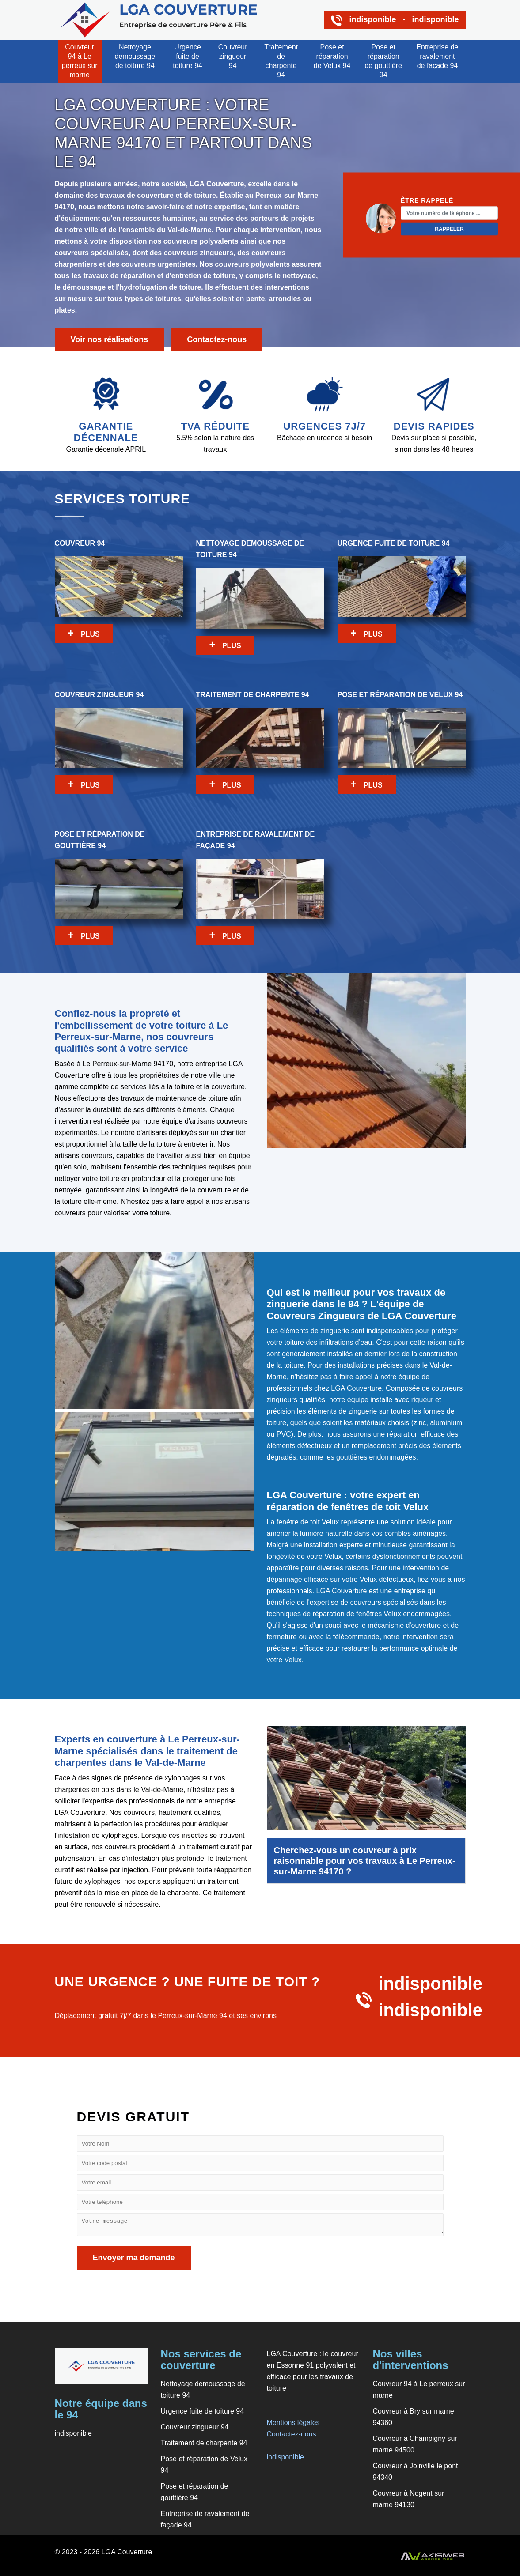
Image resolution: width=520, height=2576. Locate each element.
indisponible (285, 2457)
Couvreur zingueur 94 (232, 56)
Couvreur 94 (119, 591)
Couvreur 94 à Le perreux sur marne (80, 60)
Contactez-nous (217, 339)
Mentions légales (293, 2422)
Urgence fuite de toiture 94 (187, 56)
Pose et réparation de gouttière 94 (383, 60)
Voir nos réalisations (109, 339)
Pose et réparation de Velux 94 (332, 56)
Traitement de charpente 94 (281, 60)
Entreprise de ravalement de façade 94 (437, 56)
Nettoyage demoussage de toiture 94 (135, 56)
